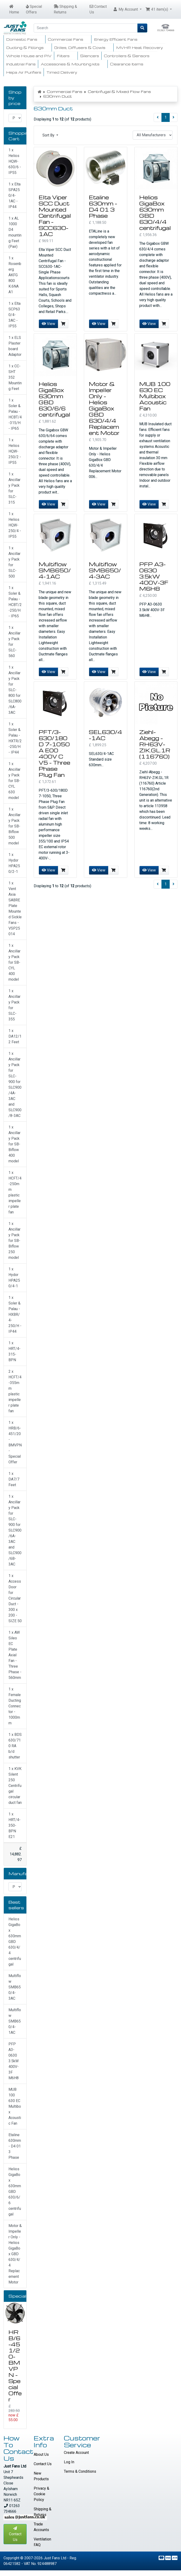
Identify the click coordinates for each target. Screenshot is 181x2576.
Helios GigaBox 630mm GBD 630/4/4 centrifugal (155, 212)
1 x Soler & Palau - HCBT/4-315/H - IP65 (15, 414)
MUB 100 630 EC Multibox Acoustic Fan (154, 396)
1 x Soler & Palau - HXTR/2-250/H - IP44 (15, 738)
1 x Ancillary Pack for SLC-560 (14, 641)
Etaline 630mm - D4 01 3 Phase (103, 206)
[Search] (86, 28)
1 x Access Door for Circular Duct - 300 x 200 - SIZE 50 (15, 1598)
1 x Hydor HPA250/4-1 (14, 1277)
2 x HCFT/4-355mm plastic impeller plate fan (14, 1391)
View (48, 323)
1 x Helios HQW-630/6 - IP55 (14, 161)
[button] (127, 9)
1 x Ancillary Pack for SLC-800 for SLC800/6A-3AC (14, 690)
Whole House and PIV (29, 55)
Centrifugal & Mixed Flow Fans (119, 91)
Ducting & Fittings (25, 47)
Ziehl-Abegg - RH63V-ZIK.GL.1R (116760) (154, 744)
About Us (41, 2454)
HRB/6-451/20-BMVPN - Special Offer (15, 2366)
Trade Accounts (41, 2527)
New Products (41, 2476)
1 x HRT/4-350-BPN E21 (14, 1825)
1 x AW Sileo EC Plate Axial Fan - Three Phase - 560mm (14, 1655)
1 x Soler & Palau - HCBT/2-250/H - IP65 (15, 602)
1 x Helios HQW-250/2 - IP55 (14, 451)
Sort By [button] (48, 135)
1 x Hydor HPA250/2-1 (14, 863)
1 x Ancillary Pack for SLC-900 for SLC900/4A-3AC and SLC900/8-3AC (14, 1084)
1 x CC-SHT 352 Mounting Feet (15, 377)
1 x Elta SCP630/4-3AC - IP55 (14, 314)
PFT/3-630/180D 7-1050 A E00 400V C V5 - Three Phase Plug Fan (54, 753)
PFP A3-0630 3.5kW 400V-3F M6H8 (153, 576)
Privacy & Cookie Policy (41, 2494)
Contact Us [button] (15, 2534)
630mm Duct (57, 96)
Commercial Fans (65, 39)
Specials (18, 2296)
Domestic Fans (21, 39)
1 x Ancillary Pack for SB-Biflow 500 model (14, 826)
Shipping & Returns (42, 2512)
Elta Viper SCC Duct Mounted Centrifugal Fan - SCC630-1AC (55, 215)
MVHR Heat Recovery (139, 47)
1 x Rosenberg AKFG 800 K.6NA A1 (14, 275)
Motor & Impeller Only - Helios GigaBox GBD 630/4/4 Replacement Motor (104, 408)
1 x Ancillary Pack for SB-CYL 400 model (14, 962)
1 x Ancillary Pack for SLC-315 (14, 488)
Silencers (89, 55)
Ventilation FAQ (42, 2542)
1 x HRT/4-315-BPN (14, 1351)
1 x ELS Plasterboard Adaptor (14, 346)
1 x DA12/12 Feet (14, 1036)
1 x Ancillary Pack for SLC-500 (14, 562)
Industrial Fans (21, 64)
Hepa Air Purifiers (23, 72)
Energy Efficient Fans (115, 39)
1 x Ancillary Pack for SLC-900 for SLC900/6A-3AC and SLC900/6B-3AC (14, 1530)
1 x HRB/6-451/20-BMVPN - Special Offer (15, 1442)
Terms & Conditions (80, 2471)
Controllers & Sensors (126, 55)
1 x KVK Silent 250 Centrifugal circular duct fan (15, 1785)
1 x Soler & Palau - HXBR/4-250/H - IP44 (14, 1314)
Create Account (76, 2452)
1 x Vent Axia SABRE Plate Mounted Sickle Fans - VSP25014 (15, 908)
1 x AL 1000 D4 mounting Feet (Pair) (14, 232)
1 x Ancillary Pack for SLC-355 (14, 1005)
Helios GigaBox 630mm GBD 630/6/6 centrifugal (54, 399)
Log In (69, 2462)
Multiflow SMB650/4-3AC (105, 570)
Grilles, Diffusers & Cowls (79, 47)
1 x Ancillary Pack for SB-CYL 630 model (14, 781)
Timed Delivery (61, 72)
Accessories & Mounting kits (70, 64)
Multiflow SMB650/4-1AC (55, 570)
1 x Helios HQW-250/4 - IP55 (14, 525)
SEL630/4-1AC (105, 735)
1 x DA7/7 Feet (13, 1479)
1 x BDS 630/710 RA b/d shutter (15, 1745)
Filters (63, 55)
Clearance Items (126, 64)
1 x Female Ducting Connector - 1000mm (14, 1706)
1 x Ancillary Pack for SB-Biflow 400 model (14, 1144)
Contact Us (43, 2464)
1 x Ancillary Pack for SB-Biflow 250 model (14, 1240)
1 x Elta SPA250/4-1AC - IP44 (14, 195)
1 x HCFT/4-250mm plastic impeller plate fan (14, 1192)
